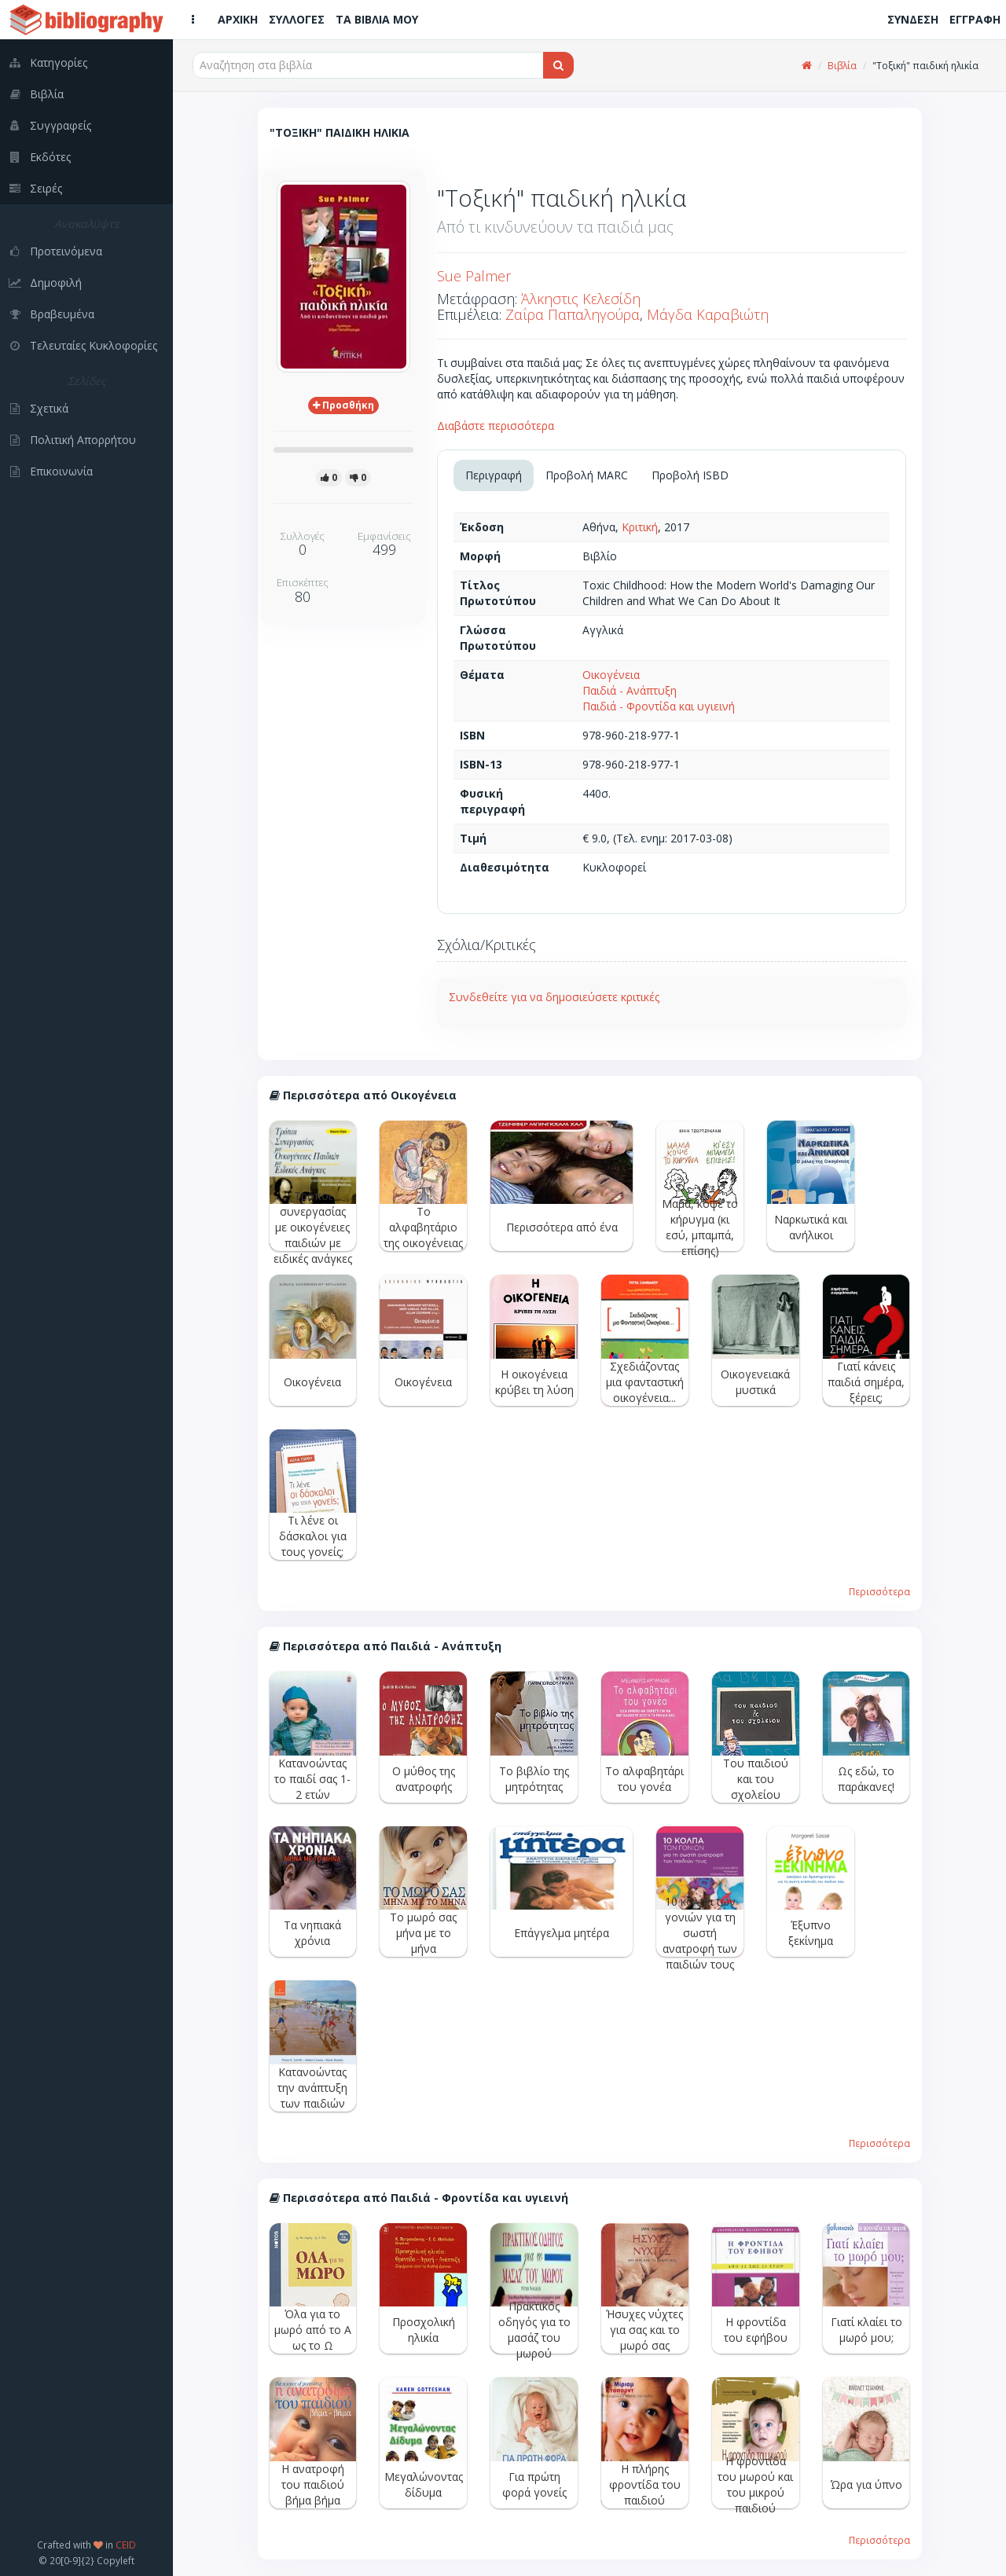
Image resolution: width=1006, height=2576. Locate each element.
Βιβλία (842, 65)
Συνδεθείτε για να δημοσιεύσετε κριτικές (554, 996)
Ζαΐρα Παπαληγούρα (572, 314)
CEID (126, 2544)
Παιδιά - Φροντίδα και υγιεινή (658, 706)
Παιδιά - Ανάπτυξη (629, 690)
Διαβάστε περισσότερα (495, 425)
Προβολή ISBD (690, 475)
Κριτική (640, 526)
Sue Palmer (474, 275)
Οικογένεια (611, 674)
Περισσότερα (879, 1591)
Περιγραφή (493, 475)
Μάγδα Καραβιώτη (708, 314)
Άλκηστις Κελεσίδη (581, 298)
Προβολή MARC (586, 475)
